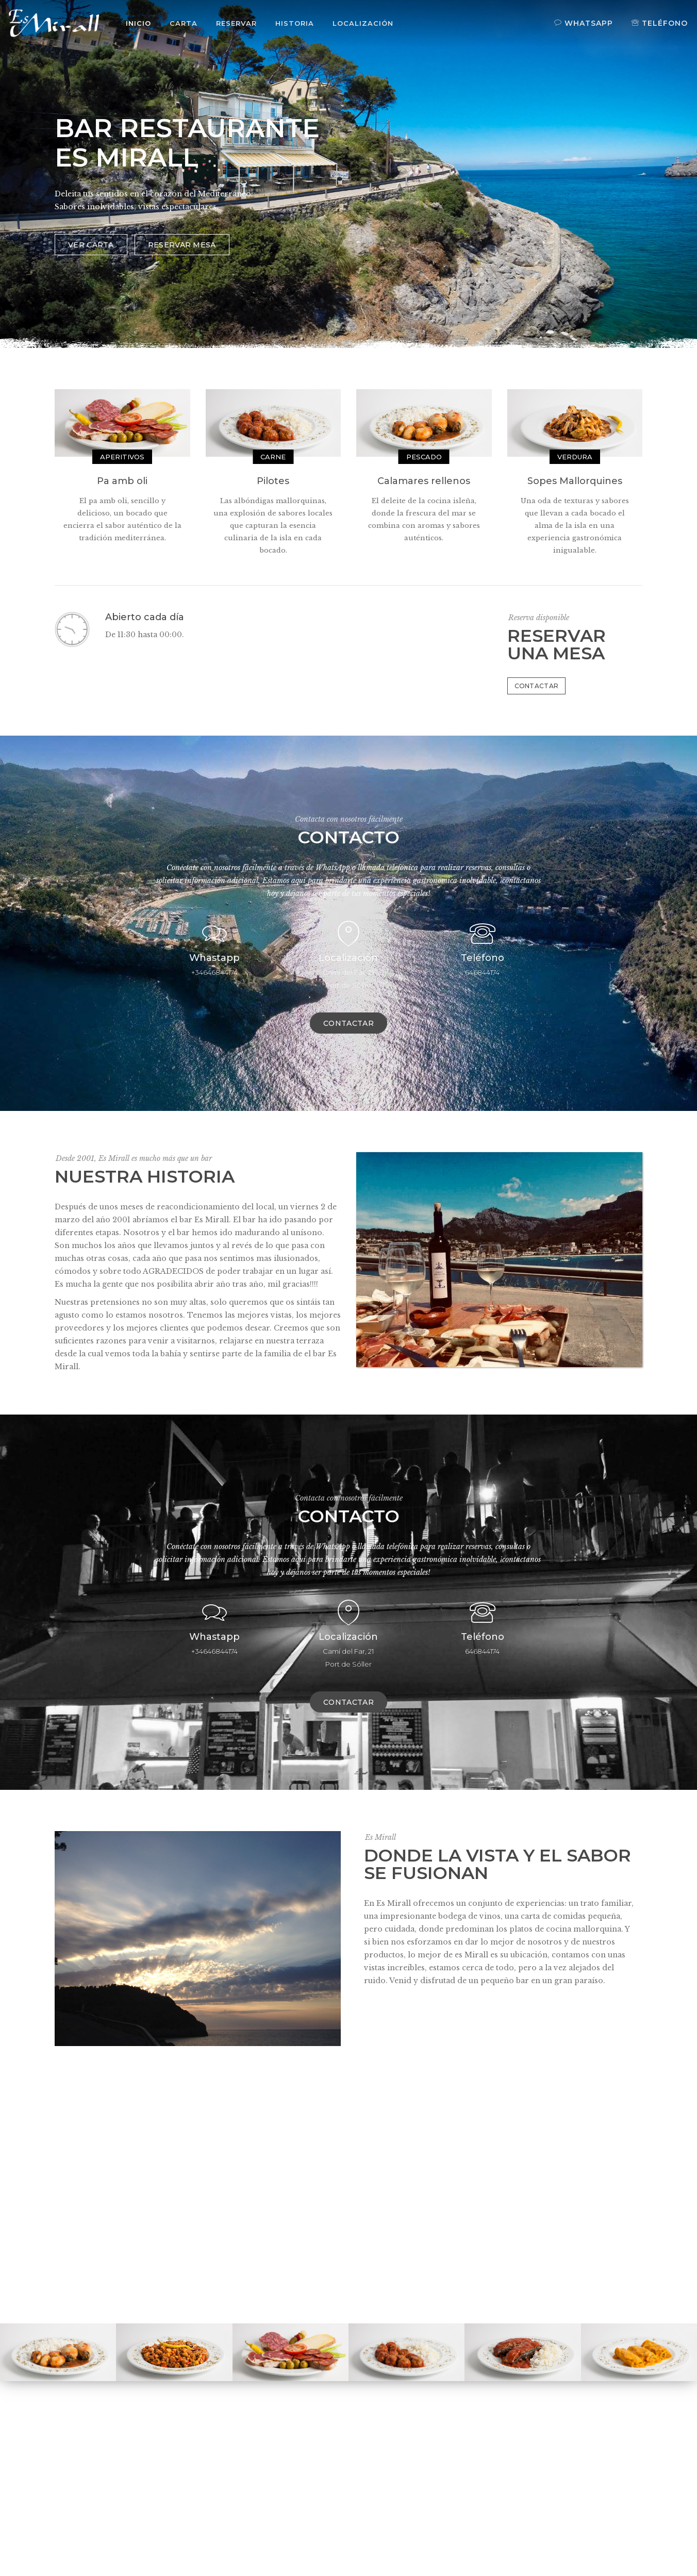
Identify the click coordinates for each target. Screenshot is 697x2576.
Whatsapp (583, 23)
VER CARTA (91, 245)
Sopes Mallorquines (574, 481)
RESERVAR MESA (182, 245)
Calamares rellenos (423, 481)
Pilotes (273, 481)
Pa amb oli (122, 481)
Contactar (537, 686)
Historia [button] (294, 23)
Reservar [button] (236, 23)
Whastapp (214, 994)
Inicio (138, 23)
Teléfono (660, 23)
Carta (183, 23)
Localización (363, 23)
